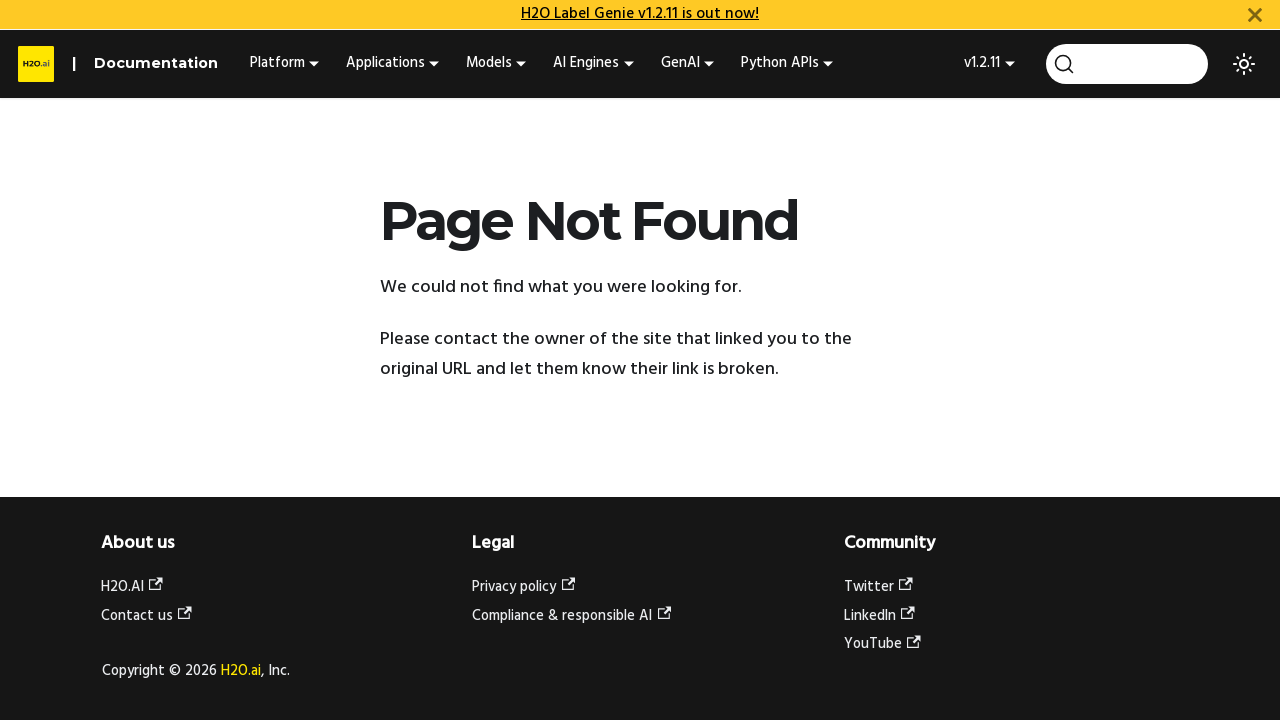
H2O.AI (132, 587)
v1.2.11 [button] (982, 63)
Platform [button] (277, 63)
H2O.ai (241, 671)
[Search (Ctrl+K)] (1127, 64)
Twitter (878, 587)
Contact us (146, 616)
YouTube (882, 644)
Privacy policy (523, 587)
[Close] (1255, 14)
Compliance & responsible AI (571, 616)
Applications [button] (385, 63)
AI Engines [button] (586, 63)
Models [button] (489, 63)
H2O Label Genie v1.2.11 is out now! (640, 14)
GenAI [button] (680, 63)
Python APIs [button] (780, 63)
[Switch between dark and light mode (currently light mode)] (1244, 64)
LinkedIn (879, 616)
